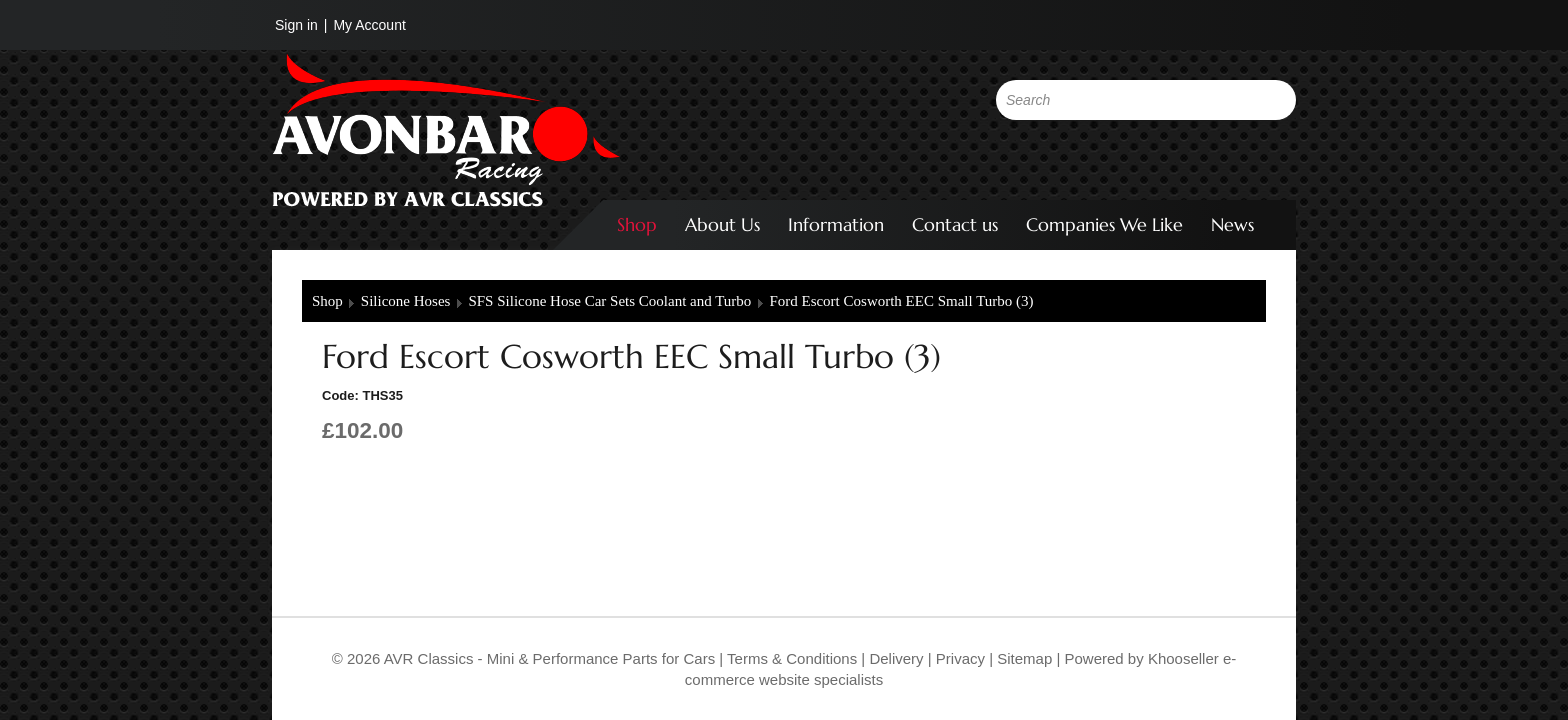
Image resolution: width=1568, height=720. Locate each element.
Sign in (296, 25)
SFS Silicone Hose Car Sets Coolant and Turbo (609, 301)
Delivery (896, 658)
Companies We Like (1104, 224)
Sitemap (1026, 658)
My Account (369, 25)
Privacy (958, 658)
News (1232, 224)
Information (836, 224)
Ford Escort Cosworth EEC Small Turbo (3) (901, 301)
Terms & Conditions (790, 658)
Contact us (955, 224)
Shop (637, 224)
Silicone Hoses (406, 301)
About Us (722, 224)
